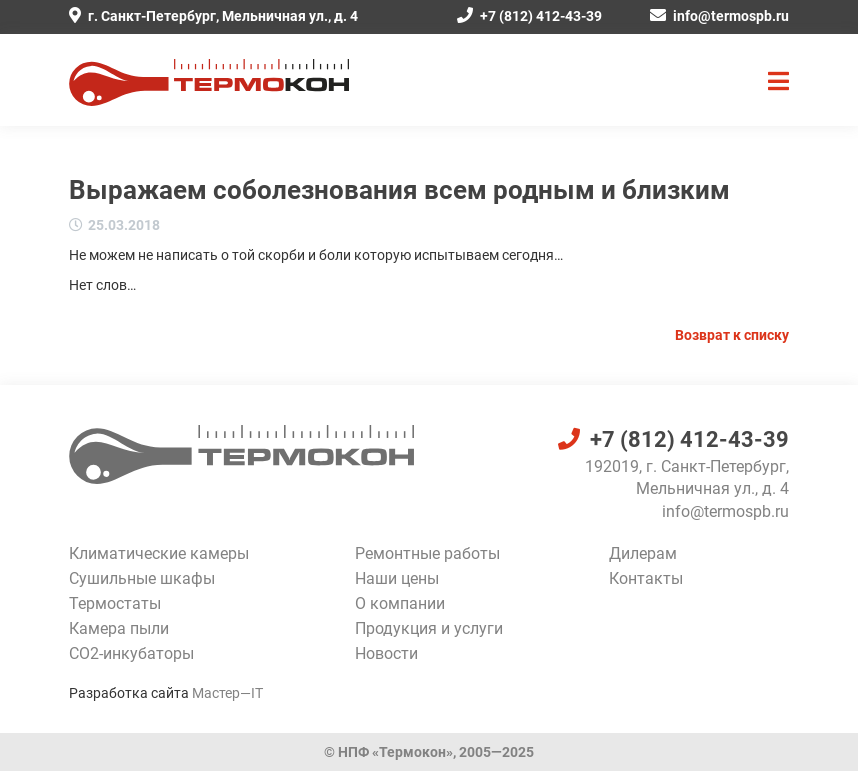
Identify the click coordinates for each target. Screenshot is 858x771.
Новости (386, 653)
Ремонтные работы (427, 553)
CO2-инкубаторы (131, 653)
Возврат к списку (732, 335)
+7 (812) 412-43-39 (529, 16)
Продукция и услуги (429, 628)
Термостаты (115, 603)
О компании (400, 603)
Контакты (646, 578)
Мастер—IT (227, 693)
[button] (778, 82)
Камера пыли (119, 628)
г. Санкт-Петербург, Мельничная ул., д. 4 (213, 16)
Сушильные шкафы (142, 578)
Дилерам (643, 553)
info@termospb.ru (719, 16)
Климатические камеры (159, 553)
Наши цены (397, 578)
